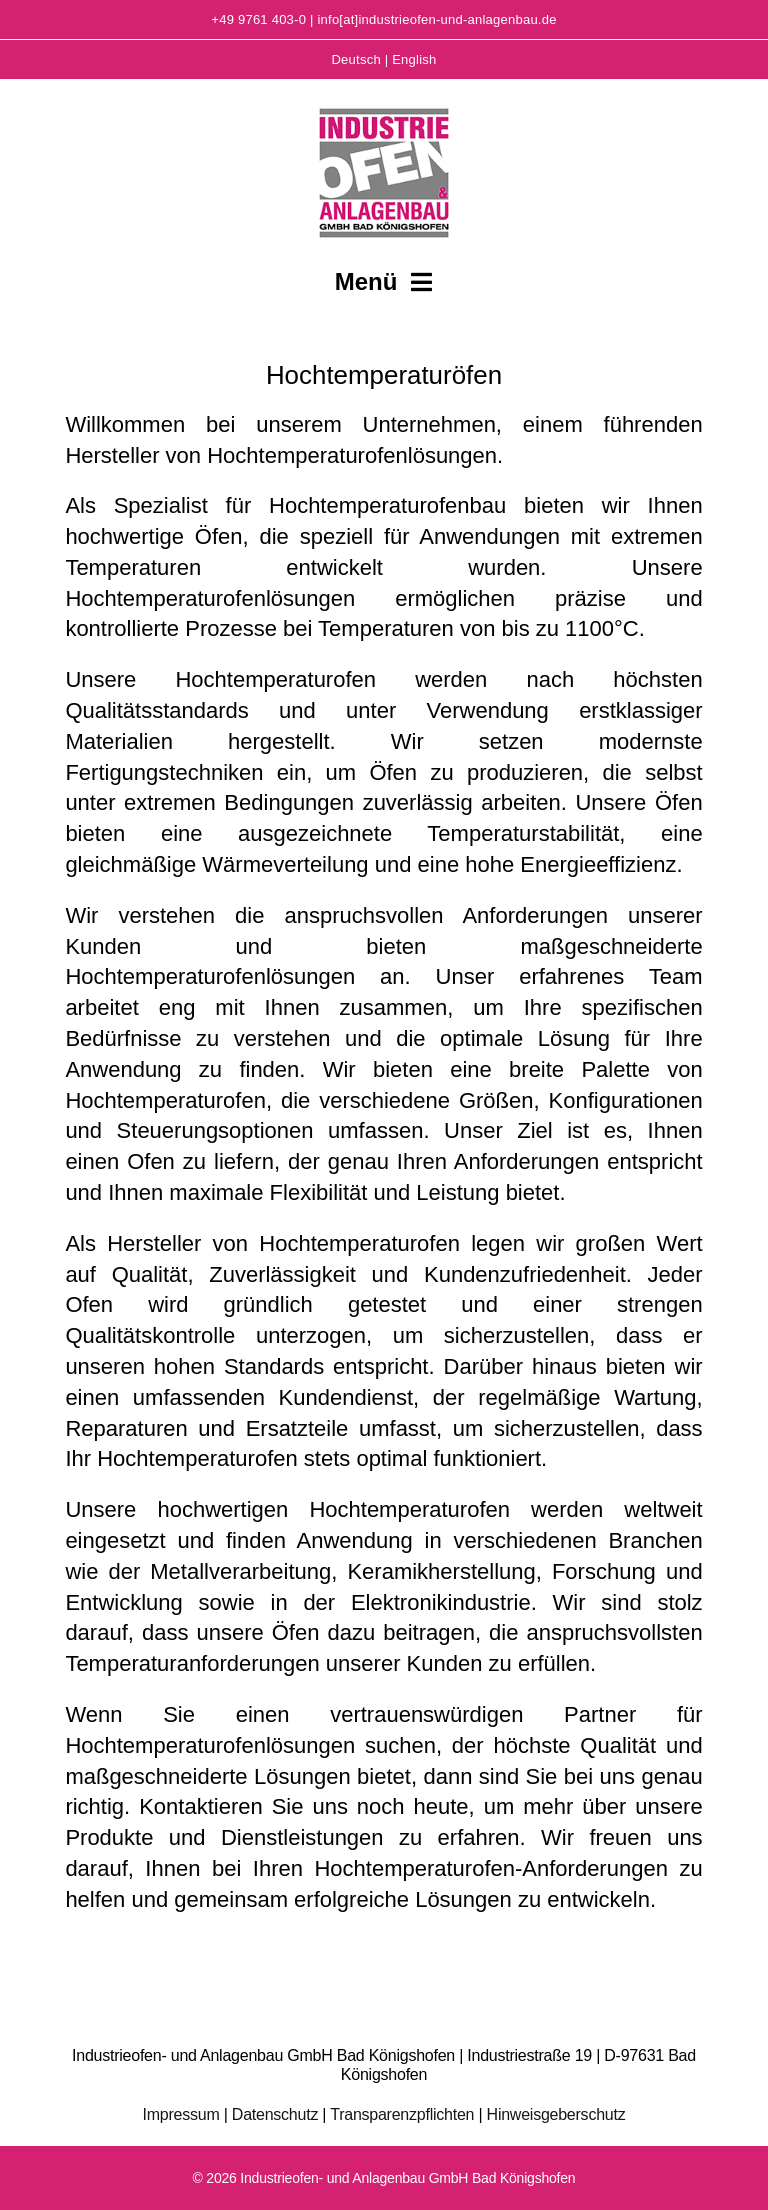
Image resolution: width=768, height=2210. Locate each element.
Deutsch (355, 59)
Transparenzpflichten (402, 2114)
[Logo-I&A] (384, 105)
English (414, 59)
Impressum (181, 2114)
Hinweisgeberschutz (556, 2114)
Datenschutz (275, 2114)
